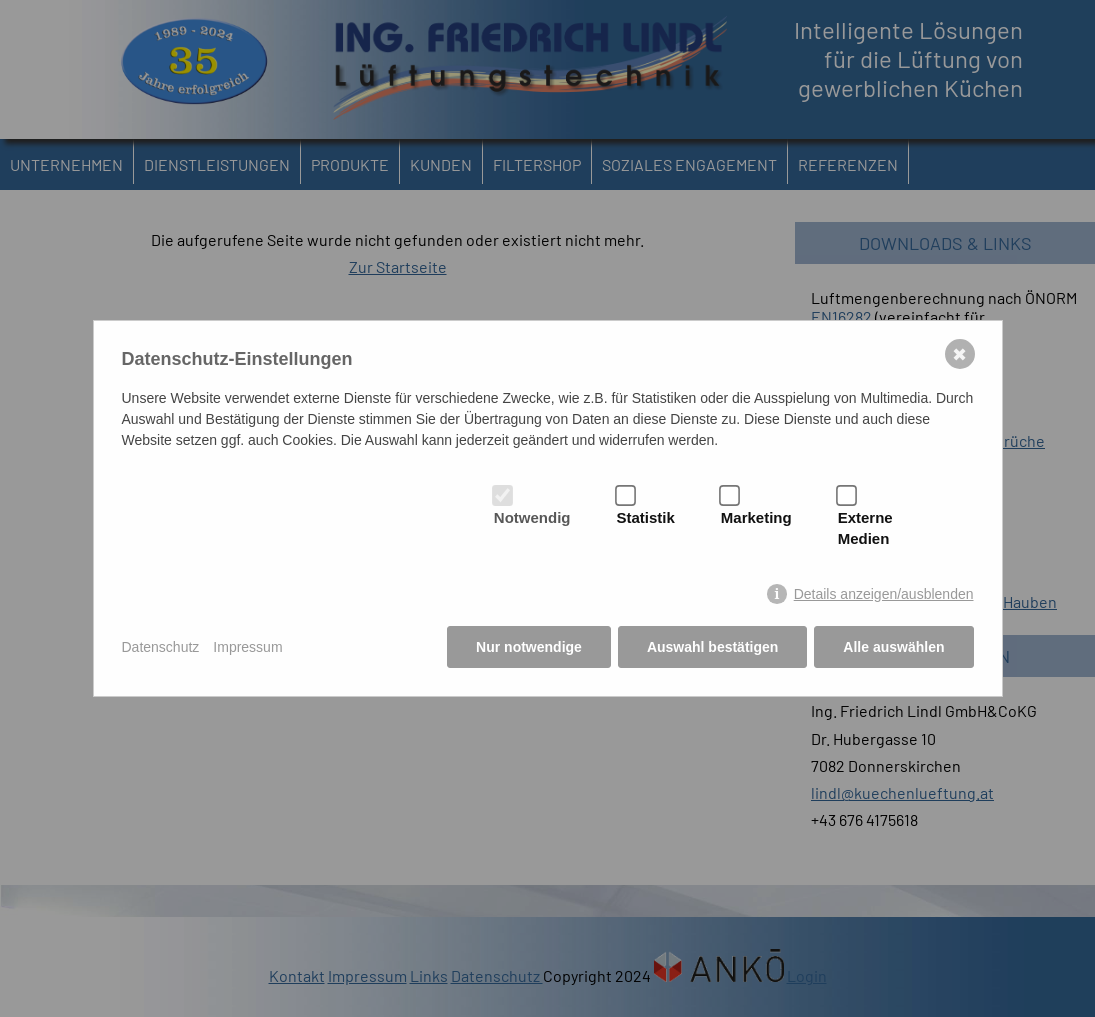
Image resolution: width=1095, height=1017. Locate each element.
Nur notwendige (529, 647)
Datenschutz (161, 647)
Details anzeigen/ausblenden (884, 594)
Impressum (247, 647)
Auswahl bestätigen (712, 647)
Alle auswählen (893, 647)
